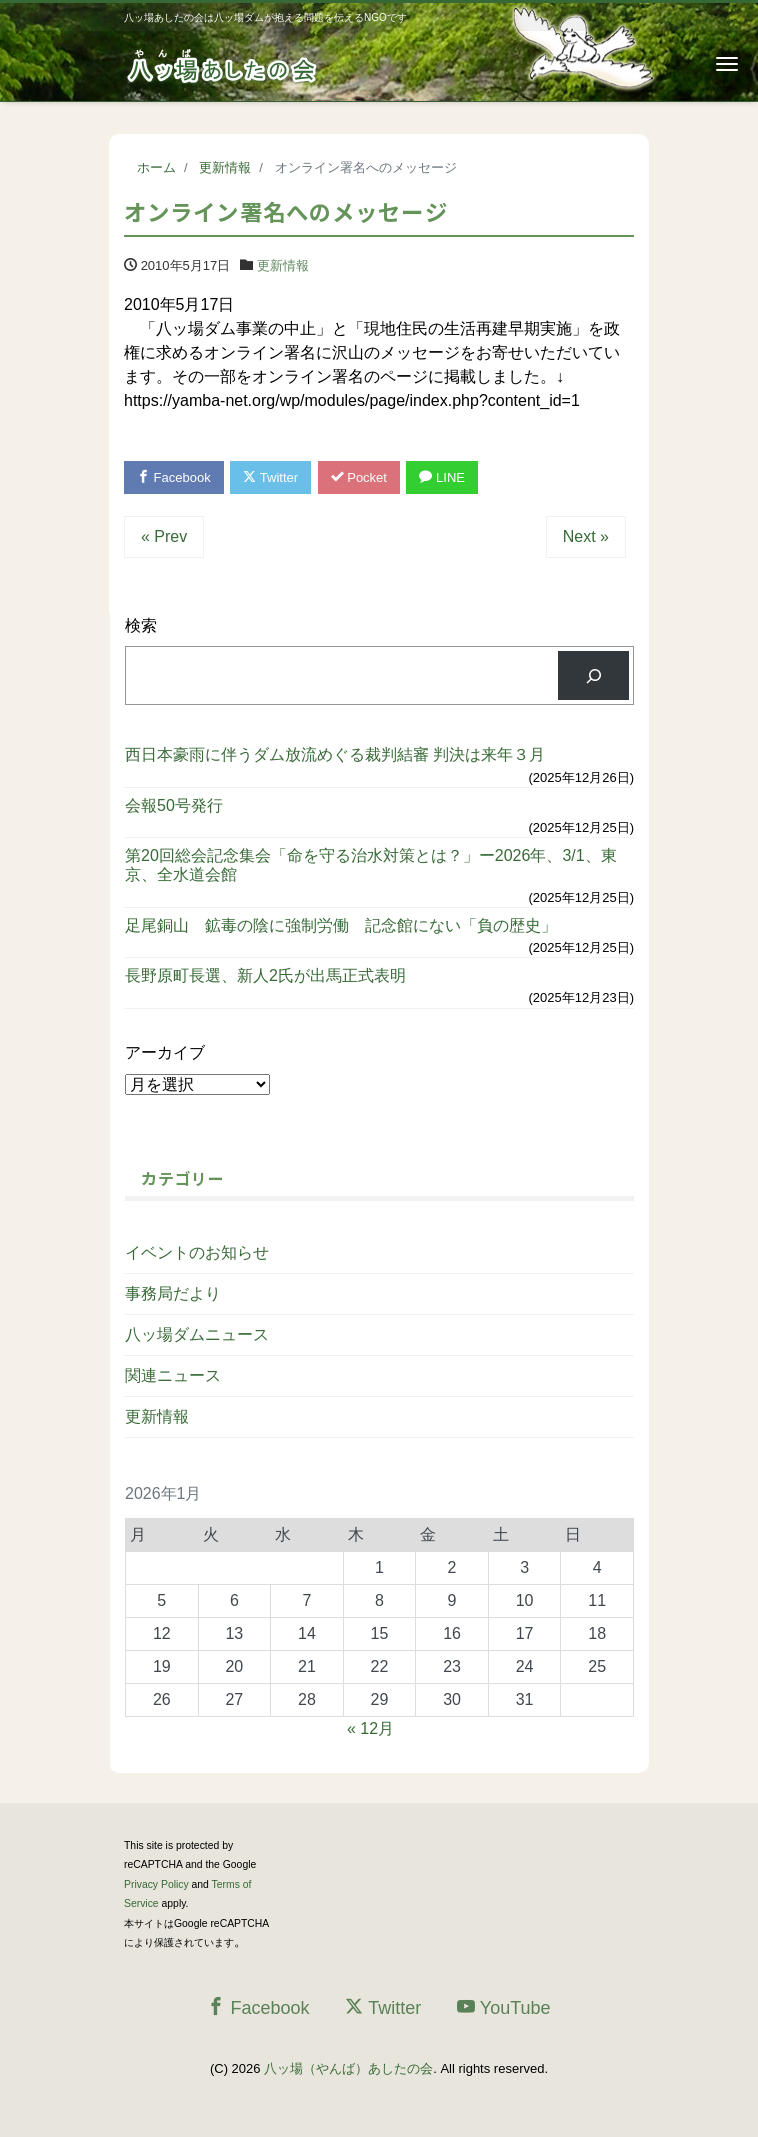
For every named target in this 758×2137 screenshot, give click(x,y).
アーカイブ (165, 1052)
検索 (141, 625)
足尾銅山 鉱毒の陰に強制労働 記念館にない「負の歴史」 (341, 925)
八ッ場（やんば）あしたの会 (348, 2068)
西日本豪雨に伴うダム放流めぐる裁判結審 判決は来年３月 (335, 754)
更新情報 (283, 265)
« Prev (164, 536)
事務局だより (173, 1293)
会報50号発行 (174, 805)
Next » (586, 536)
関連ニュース (173, 1375)
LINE (442, 477)
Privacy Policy (156, 1884)
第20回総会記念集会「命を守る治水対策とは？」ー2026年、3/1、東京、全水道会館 (371, 865)
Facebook (174, 477)
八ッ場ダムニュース (197, 1334)
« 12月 (370, 1728)
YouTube (504, 2007)
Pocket (359, 477)
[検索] (593, 675)
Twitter (270, 477)
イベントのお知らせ (197, 1252)
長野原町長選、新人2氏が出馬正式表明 (265, 975)
